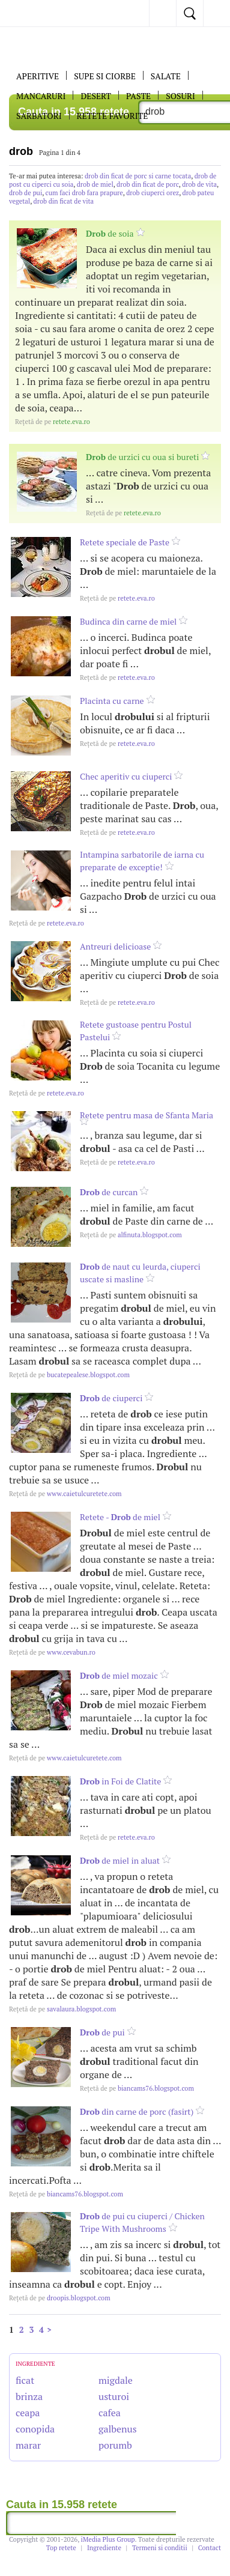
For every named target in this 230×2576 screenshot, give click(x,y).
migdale (115, 2380)
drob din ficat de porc (148, 184)
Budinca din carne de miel (128, 621)
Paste (138, 96)
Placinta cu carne (112, 700)
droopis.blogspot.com (59, 2298)
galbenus (117, 2428)
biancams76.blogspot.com (137, 2088)
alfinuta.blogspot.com (131, 1235)
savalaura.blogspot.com (62, 2009)
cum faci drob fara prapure (84, 193)
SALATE (166, 76)
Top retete (61, 2548)
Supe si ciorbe (105, 76)
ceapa (28, 2412)
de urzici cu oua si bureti (142, 456)
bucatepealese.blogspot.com (69, 1375)
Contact (209, 2548)
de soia (110, 233)
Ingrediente (104, 2548)
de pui (102, 2032)
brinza (29, 2396)
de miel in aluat (120, 1860)
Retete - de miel (120, 1517)
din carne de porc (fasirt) (136, 2111)
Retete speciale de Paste (124, 542)
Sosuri (180, 96)
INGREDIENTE (35, 2364)
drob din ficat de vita (64, 201)
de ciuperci (111, 1398)
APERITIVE (37, 76)
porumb (115, 2445)
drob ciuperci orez (152, 193)
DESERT (95, 96)
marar (28, 2445)
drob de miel (95, 184)
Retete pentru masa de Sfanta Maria (146, 1115)
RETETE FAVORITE (112, 115)
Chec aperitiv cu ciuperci (126, 776)
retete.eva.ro (52, 421)
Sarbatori (39, 115)
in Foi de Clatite (120, 1781)
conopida (35, 2428)
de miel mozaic (119, 1675)
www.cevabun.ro (52, 1652)
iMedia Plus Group (108, 2539)
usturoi (113, 2396)
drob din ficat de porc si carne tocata (138, 176)
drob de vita (199, 184)
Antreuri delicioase (115, 946)
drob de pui (25, 193)
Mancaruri (40, 96)
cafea (109, 2412)
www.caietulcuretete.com (65, 1494)
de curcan (109, 1192)
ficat (25, 2380)
